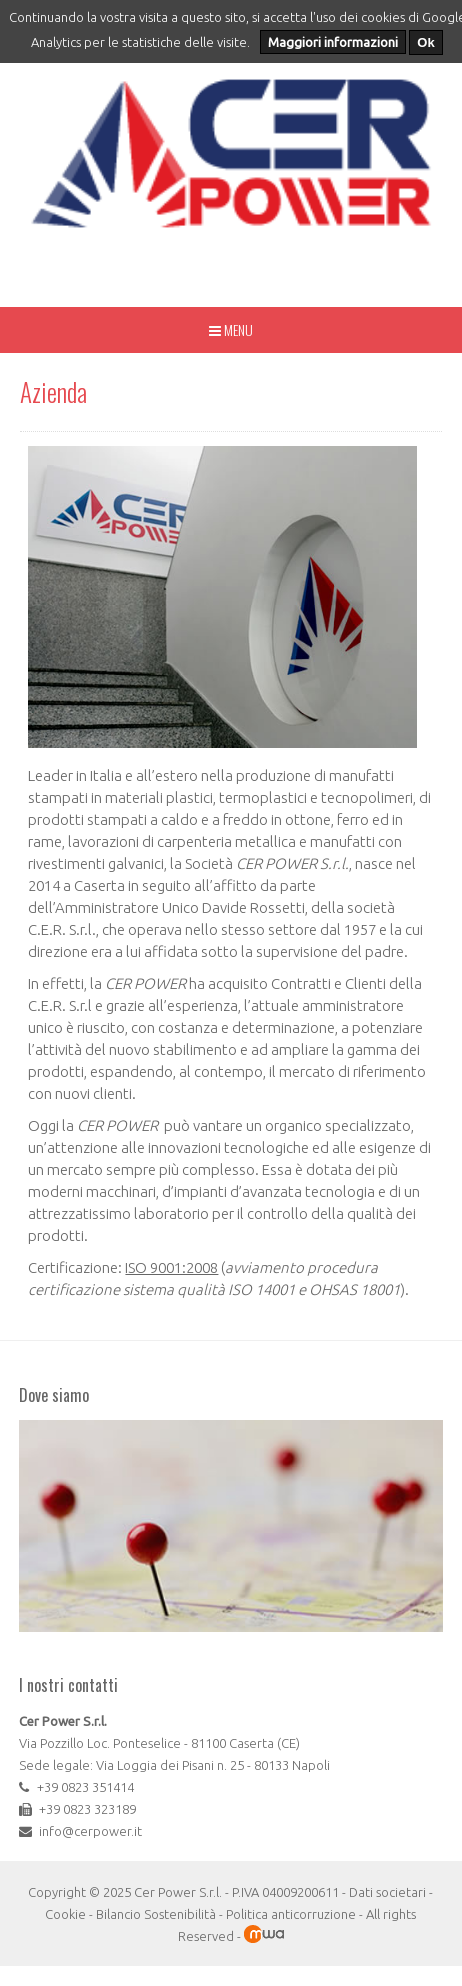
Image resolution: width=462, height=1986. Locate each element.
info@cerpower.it (90, 1831)
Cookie (65, 1914)
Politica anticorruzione (291, 1914)
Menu (231, 329)
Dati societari (387, 1892)
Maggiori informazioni (333, 42)
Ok (425, 42)
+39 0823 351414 (85, 1787)
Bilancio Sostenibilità (156, 1914)
